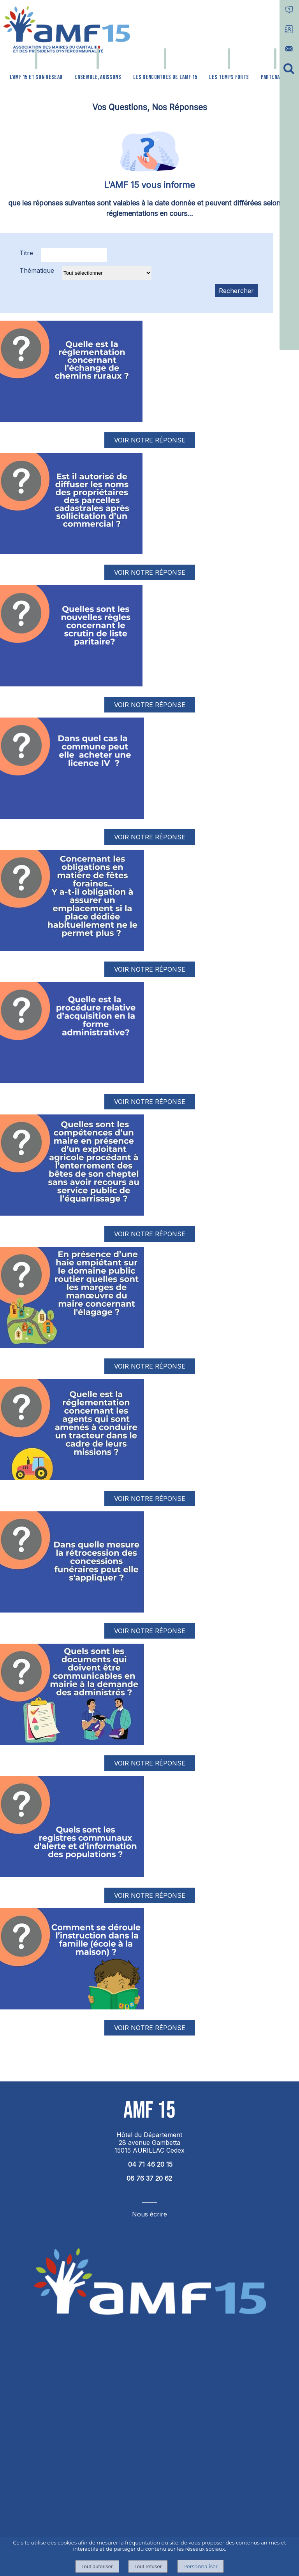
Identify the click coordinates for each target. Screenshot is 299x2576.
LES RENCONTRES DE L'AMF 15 (165, 77)
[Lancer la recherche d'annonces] (236, 290)
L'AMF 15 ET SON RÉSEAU (36, 77)
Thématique (36, 270)
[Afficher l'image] (71, 371)
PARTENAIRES (275, 77)
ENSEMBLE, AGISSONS (97, 77)
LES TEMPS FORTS (229, 77)
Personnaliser (200, 2566)
